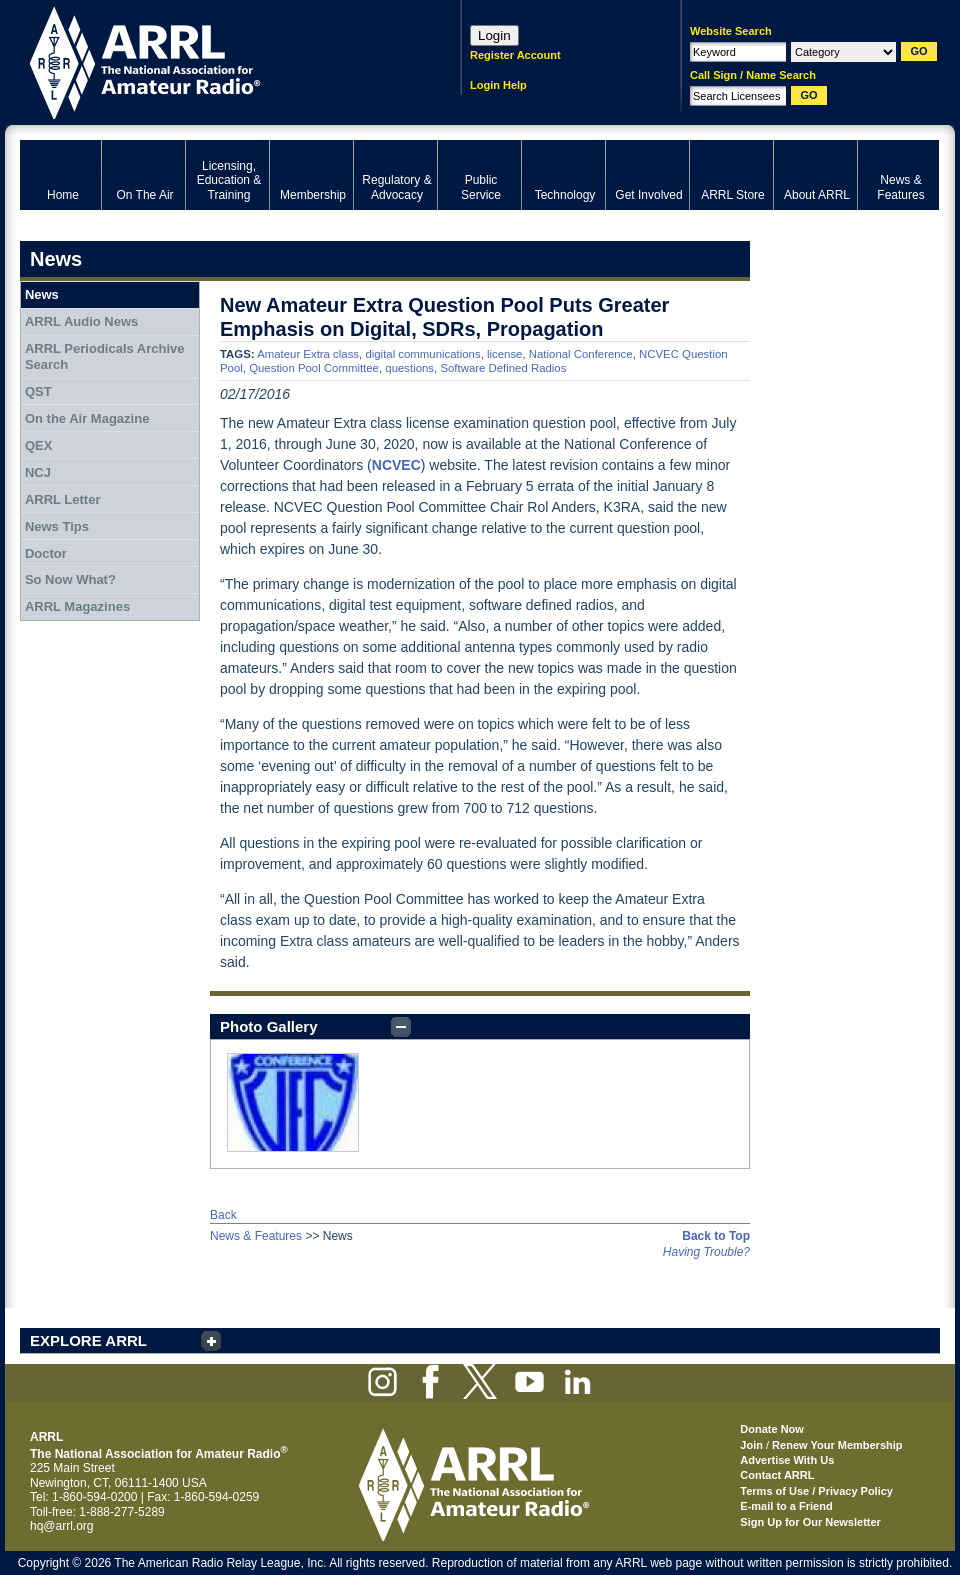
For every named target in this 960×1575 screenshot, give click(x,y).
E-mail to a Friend (786, 1506)
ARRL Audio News (81, 321)
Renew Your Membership (837, 1445)
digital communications (422, 354)
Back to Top (716, 1236)
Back (223, 1215)
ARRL (214, 60)
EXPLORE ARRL (88, 1340)
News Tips (57, 526)
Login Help (498, 85)
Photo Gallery (269, 1026)
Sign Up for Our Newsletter (810, 1522)
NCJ (38, 472)
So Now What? (70, 579)
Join (751, 1445)
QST (38, 391)
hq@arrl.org (62, 1526)
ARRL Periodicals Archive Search (105, 356)
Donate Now (772, 1429)
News (42, 294)
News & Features (256, 1236)
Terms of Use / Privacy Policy (816, 1491)
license (504, 354)
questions (409, 368)
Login (494, 35)
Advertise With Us (787, 1460)
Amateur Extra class (308, 354)
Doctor (46, 553)
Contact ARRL (777, 1475)
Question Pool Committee (314, 368)
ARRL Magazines (77, 606)
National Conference (581, 354)
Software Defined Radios (503, 368)
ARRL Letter (63, 499)
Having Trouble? (706, 1252)
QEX (38, 445)
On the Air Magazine (87, 418)
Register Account (515, 55)
